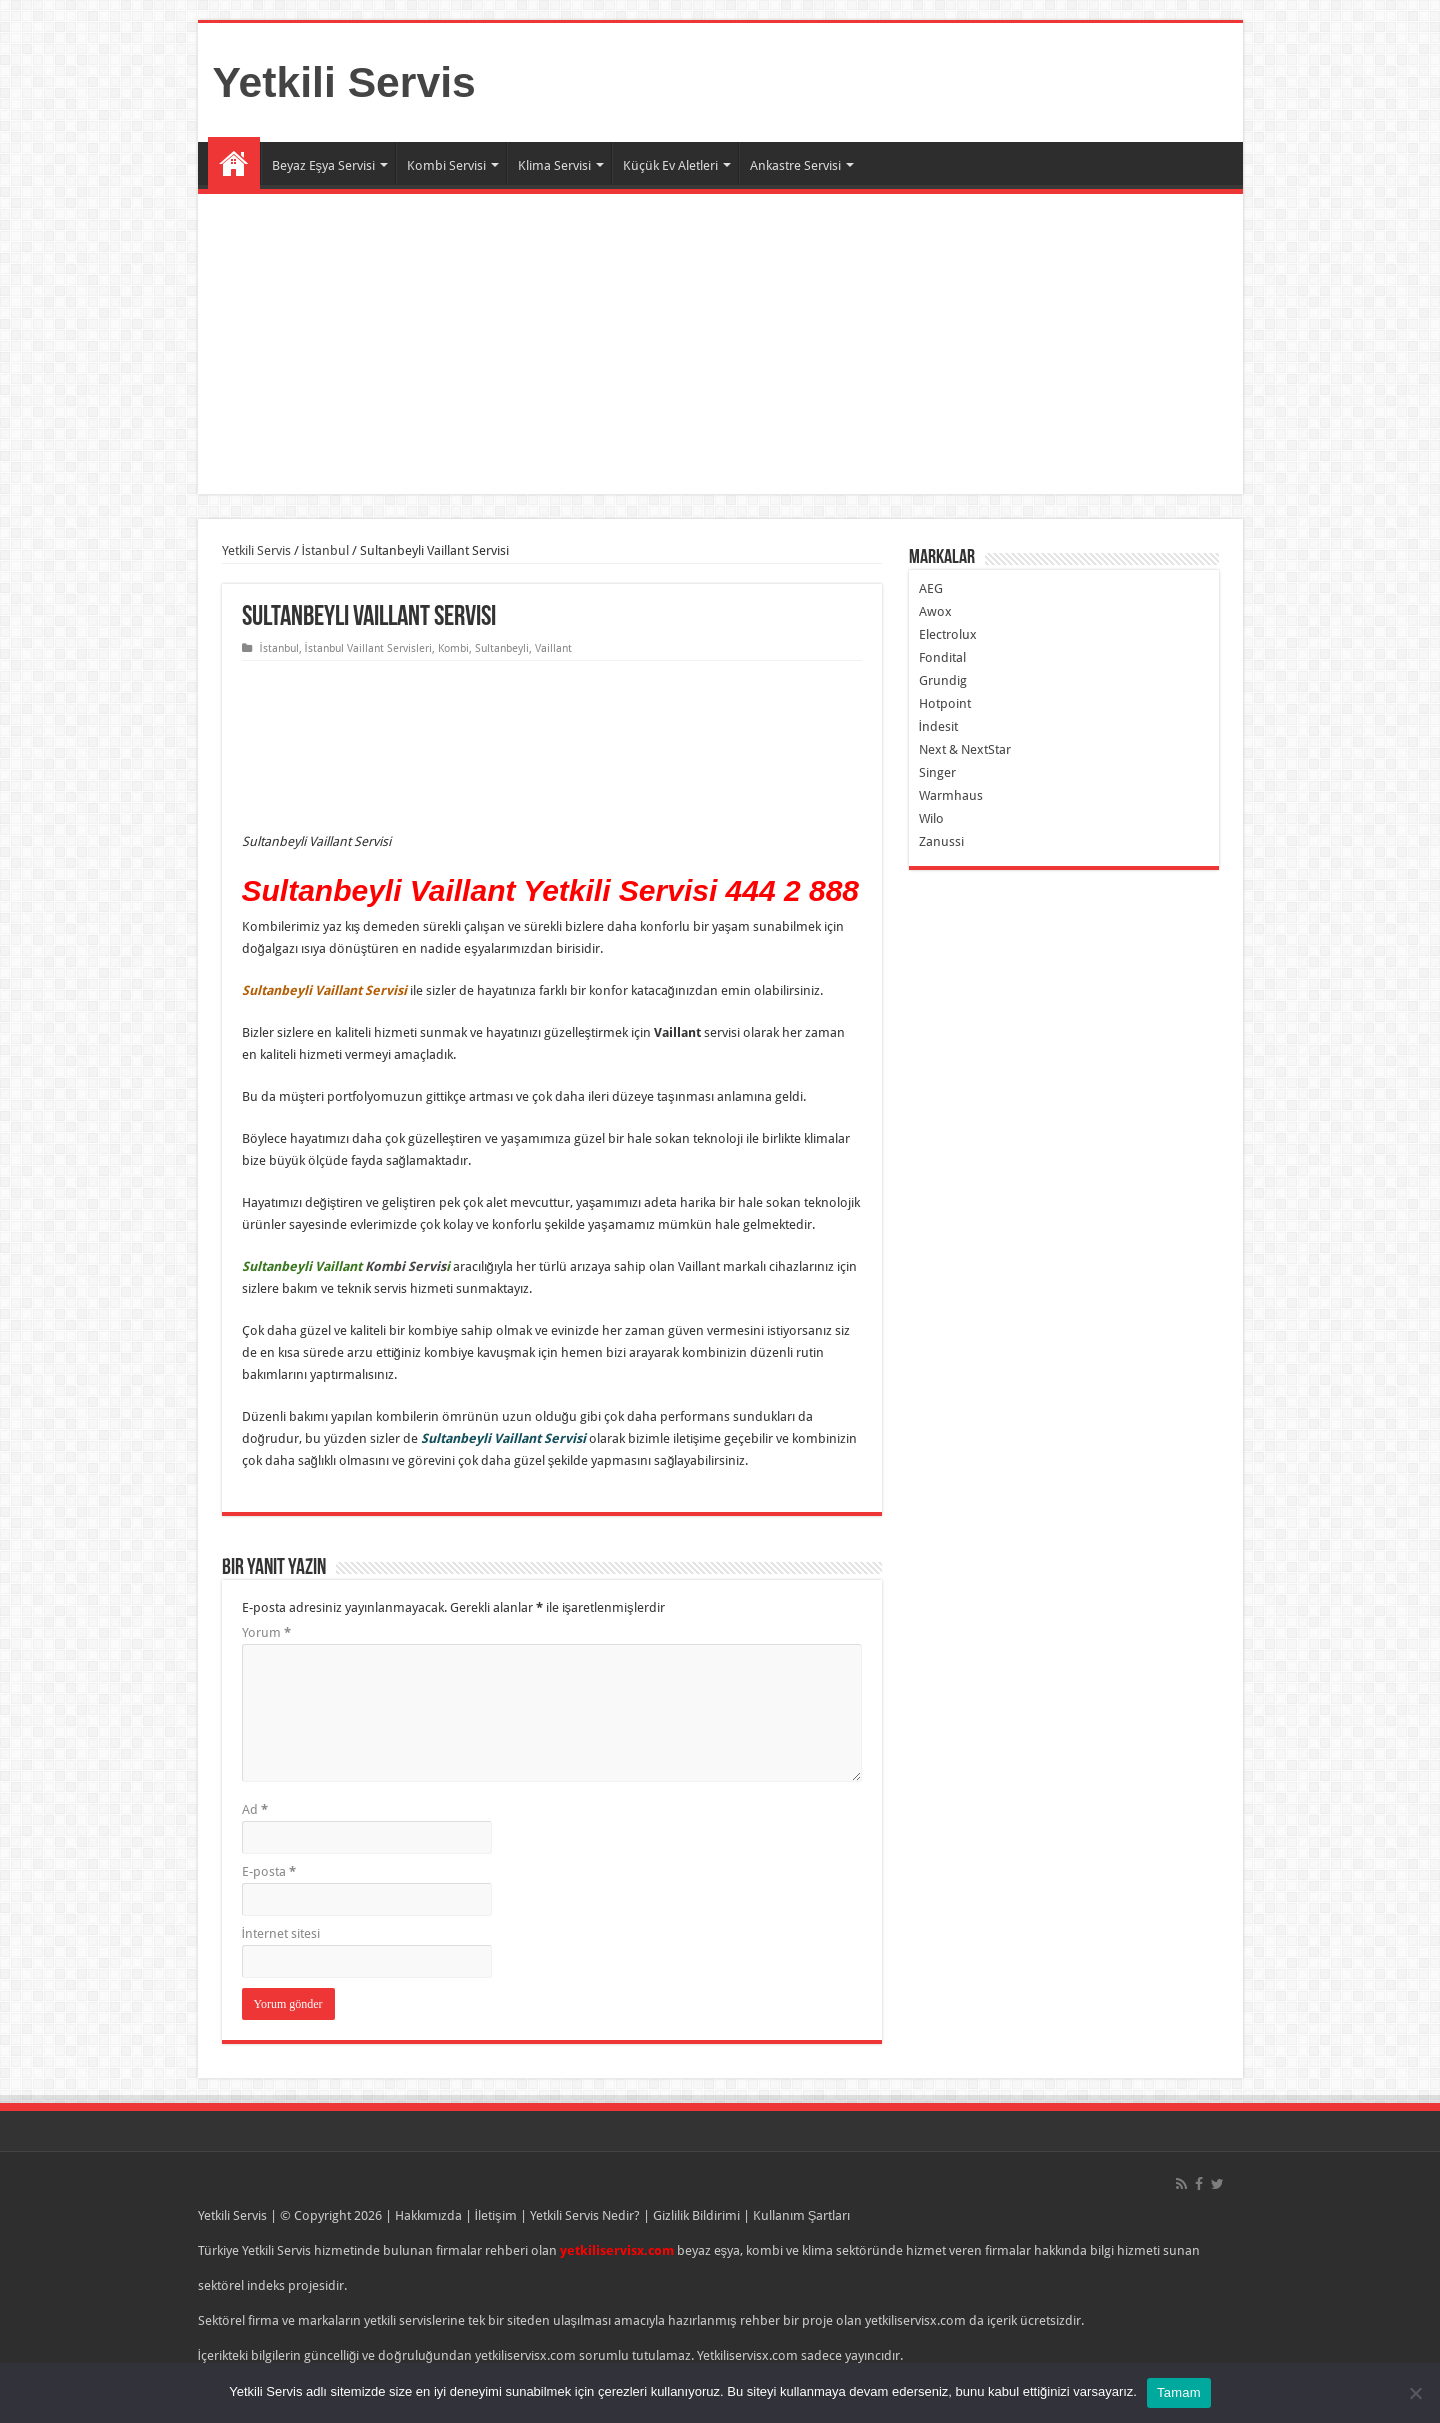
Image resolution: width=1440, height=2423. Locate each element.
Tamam (1179, 2392)
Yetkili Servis (344, 82)
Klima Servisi (554, 165)
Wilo (931, 818)
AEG (931, 588)
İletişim (496, 2215)
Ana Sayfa (234, 163)
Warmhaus (951, 795)
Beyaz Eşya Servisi (324, 165)
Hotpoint (945, 703)
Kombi (453, 648)
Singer (937, 772)
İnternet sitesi (281, 1933)
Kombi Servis (405, 1266)
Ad (255, 1809)
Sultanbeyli (502, 648)
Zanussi (941, 841)
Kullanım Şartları (802, 2215)
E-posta (269, 1871)
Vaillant (553, 648)
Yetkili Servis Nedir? (585, 2215)
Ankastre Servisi (795, 165)
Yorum (266, 1632)
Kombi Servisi (446, 165)
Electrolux (948, 634)
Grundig (943, 680)
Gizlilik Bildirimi (696, 2215)
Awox (935, 611)
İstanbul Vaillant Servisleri (368, 648)
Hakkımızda (428, 2215)
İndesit (939, 726)
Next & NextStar (965, 749)
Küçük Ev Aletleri (670, 165)
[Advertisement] (720, 344)
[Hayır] (1415, 2393)
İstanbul (326, 550)
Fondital (942, 657)
